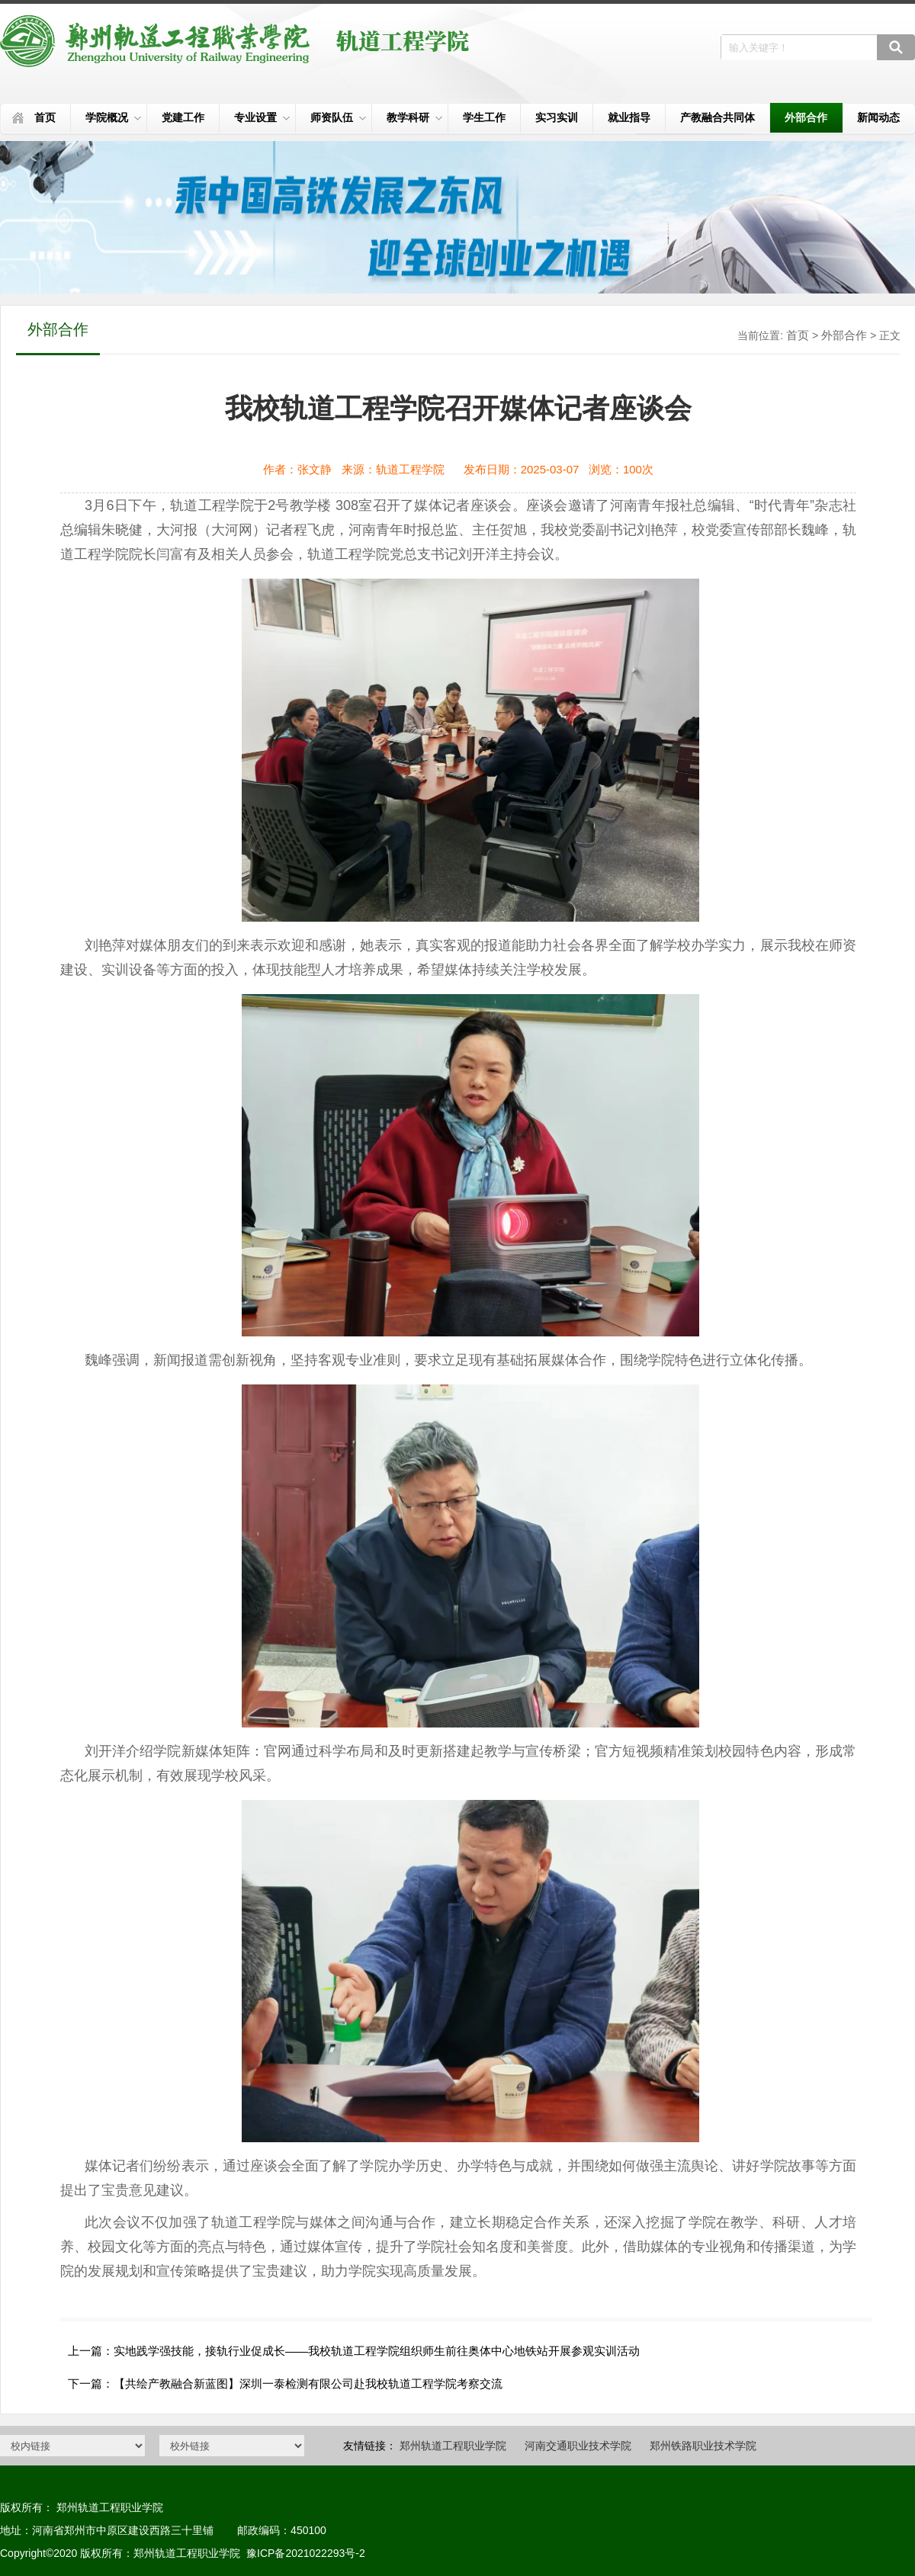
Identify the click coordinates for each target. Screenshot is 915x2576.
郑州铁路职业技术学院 (703, 2446)
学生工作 (484, 117)
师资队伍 (338, 117)
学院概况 (113, 117)
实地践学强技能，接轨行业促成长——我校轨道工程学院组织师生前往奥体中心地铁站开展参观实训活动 (377, 2350)
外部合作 (806, 117)
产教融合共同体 (717, 117)
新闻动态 (878, 117)
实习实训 (556, 117)
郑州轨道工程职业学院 (453, 2446)
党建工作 (183, 117)
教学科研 (414, 117)
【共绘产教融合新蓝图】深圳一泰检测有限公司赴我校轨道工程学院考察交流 (308, 2383)
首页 (45, 117)
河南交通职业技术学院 (578, 2446)
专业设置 (262, 117)
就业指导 (629, 117)
